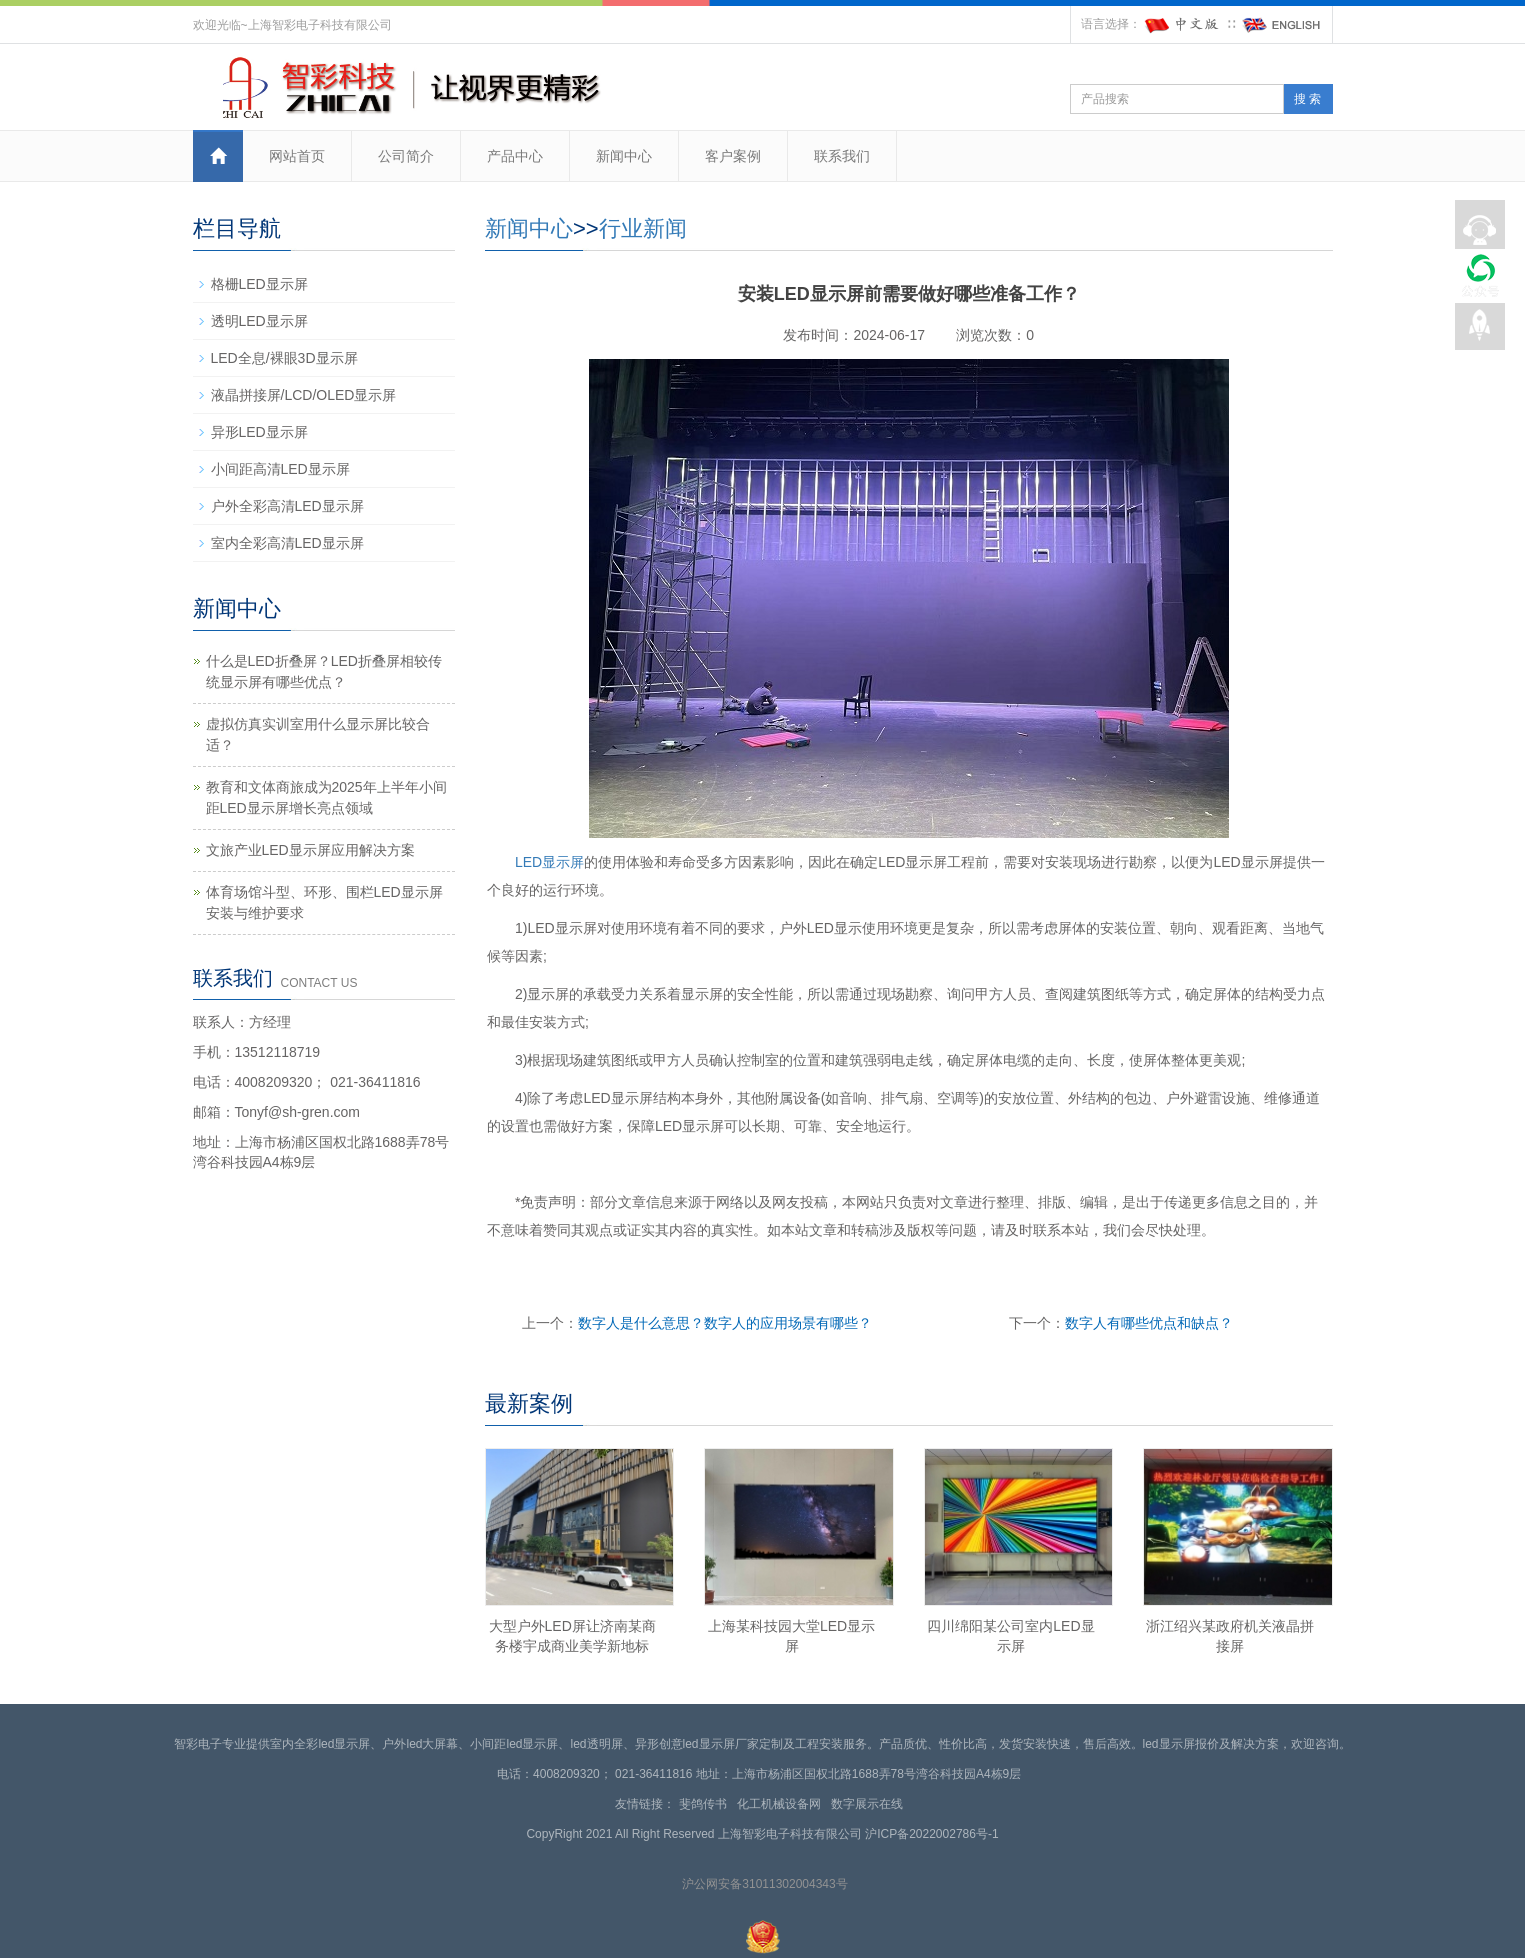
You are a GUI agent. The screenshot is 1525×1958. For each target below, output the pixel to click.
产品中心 (515, 156)
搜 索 (1307, 99)
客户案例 (733, 156)
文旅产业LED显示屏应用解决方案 (310, 850)
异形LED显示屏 (259, 432)
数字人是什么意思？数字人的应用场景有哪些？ (725, 1323)
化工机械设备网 (782, 1804)
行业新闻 (643, 228)
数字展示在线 (870, 1804)
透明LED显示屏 (259, 321)
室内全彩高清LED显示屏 (287, 543)
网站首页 (297, 156)
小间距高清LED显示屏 (280, 469)
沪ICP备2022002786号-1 (931, 1834)
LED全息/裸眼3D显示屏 (284, 358)
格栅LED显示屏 (259, 284)
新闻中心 (624, 156)
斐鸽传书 (706, 1804)
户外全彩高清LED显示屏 (287, 506)
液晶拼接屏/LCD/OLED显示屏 (304, 395)
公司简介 (406, 156)
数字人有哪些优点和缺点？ (1149, 1323)
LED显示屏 (549, 862)
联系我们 (842, 156)
